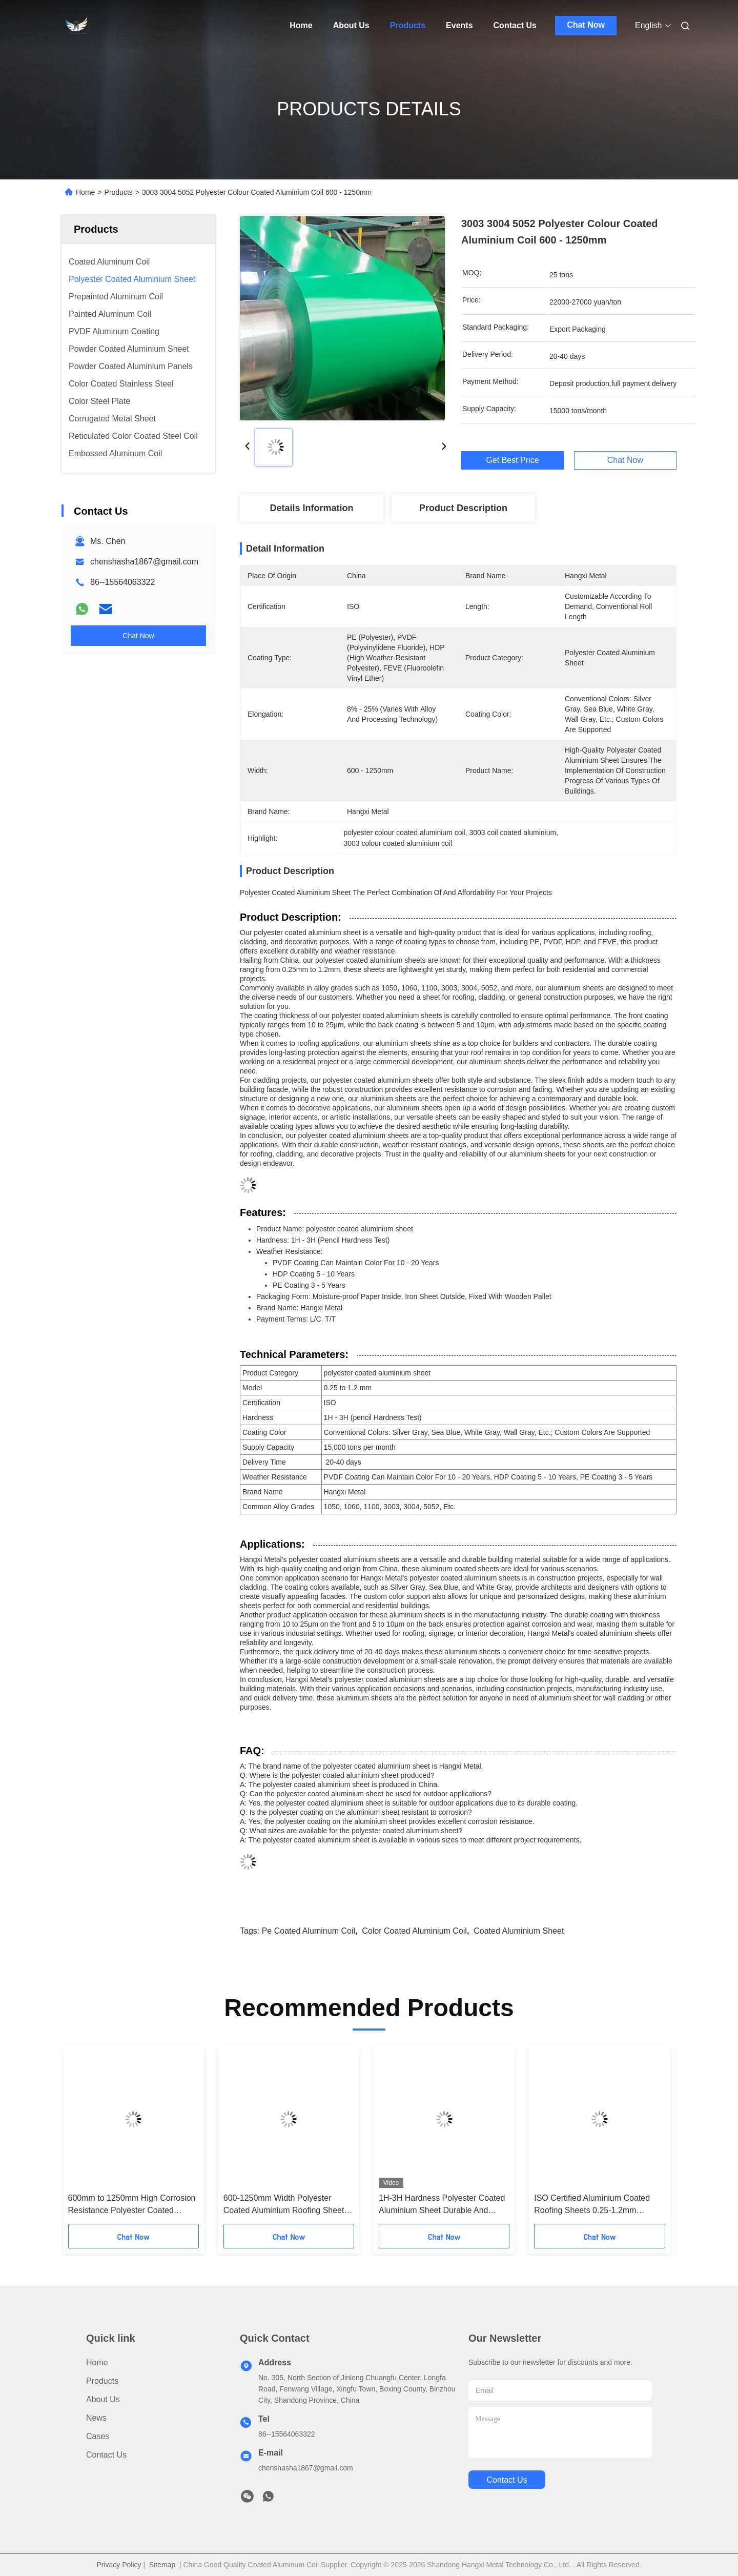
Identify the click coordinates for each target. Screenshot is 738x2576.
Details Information (311, 508)
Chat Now (586, 25)
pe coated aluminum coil (308, 1930)
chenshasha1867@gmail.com (144, 561)
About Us (351, 25)
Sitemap (162, 2565)
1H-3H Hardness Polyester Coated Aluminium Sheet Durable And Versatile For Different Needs (442, 2205)
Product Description (463, 508)
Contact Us (515, 25)
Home (301, 25)
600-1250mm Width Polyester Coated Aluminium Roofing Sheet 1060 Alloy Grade (283, 2205)
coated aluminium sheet (519, 1930)
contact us (506, 2480)
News (96, 2417)
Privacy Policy (118, 2565)
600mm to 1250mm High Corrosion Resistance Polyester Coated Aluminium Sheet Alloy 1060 (132, 2205)
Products (407, 25)
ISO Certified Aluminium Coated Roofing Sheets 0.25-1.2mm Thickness (592, 2205)
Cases (97, 2436)
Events (459, 25)
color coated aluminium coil (414, 1930)
